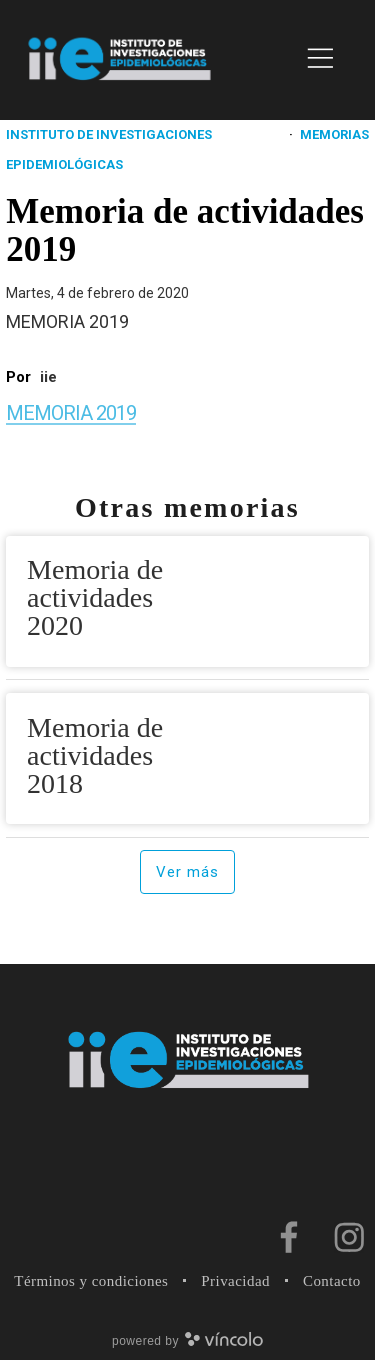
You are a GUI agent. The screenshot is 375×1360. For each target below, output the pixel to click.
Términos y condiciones (91, 1281)
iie (48, 377)
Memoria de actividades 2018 (95, 755)
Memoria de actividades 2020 (95, 597)
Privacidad (235, 1281)
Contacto (332, 1281)
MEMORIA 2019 (71, 413)
